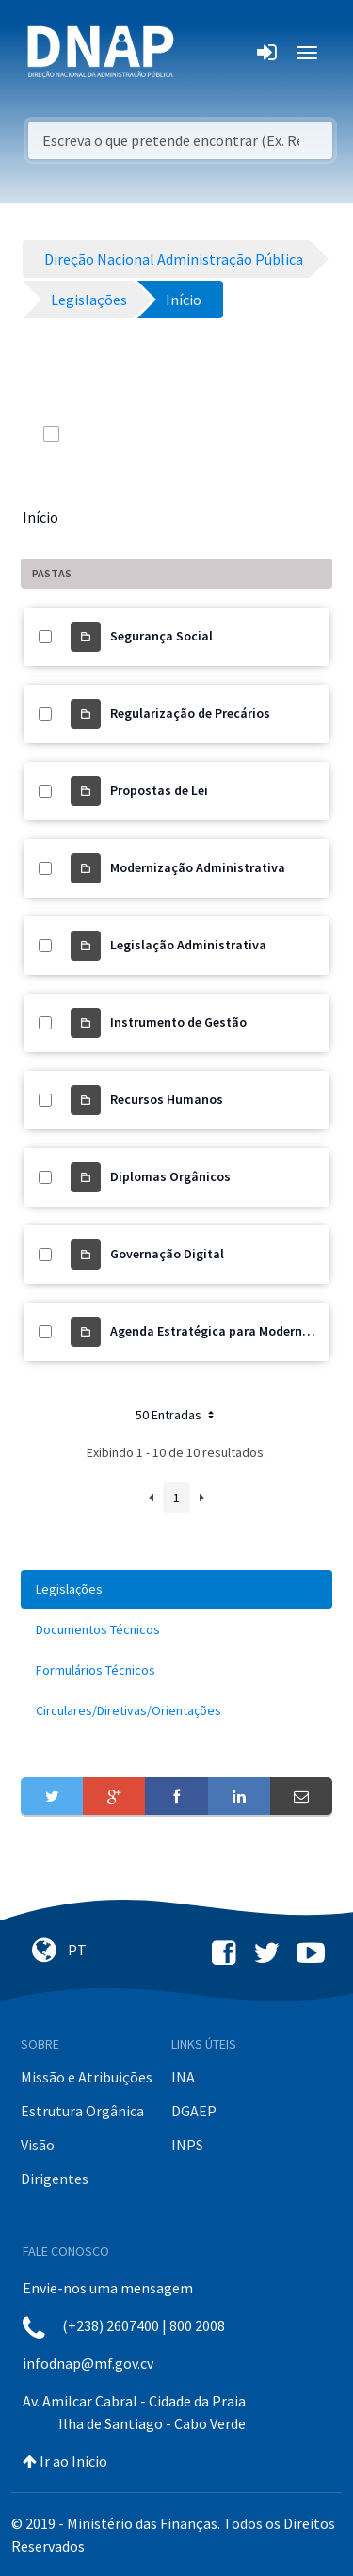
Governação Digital (167, 1253)
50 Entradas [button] (176, 1414)
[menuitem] (176, 1589)
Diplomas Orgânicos (170, 1176)
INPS (187, 2144)
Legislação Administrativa (188, 944)
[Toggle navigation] (201, 53)
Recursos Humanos (166, 1099)
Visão (38, 2144)
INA (183, 2076)
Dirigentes (54, 2178)
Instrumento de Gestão (178, 1021)
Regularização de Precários (190, 713)
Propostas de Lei (159, 790)
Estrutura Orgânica (82, 2110)
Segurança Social (161, 635)
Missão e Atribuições (86, 2076)
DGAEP (194, 2110)
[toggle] (77, 433)
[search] (219, 433)
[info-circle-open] (257, 433)
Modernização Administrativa (197, 867)
